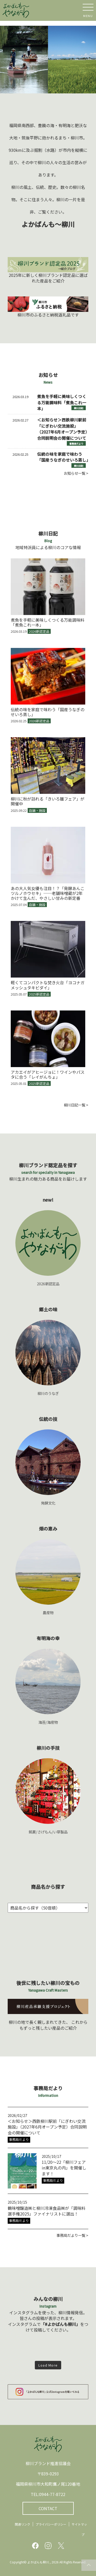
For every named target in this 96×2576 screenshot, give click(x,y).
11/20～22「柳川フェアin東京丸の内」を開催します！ (64, 2168)
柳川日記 (78, 408)
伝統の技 (48, 1419)
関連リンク (22, 2524)
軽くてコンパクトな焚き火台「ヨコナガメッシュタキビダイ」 (47, 984)
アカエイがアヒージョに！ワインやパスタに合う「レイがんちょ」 (47, 1074)
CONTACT (48, 2508)
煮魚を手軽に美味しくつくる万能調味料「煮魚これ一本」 (61, 402)
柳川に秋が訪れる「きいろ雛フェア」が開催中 (47, 801)
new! (48, 1200)
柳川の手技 (48, 1748)
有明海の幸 (48, 1638)
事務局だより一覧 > (72, 2235)
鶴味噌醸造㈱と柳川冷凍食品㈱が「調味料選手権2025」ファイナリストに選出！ (47, 2211)
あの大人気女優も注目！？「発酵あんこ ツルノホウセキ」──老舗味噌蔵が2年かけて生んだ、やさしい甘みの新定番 (47, 893)
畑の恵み (48, 1528)
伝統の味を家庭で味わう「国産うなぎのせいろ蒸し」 (63, 457)
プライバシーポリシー (51, 2524)
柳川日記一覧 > (76, 1104)
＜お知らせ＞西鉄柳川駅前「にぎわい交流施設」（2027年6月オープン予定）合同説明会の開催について (62, 429)
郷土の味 (48, 1309)
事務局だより (76, 443)
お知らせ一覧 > (76, 473)
